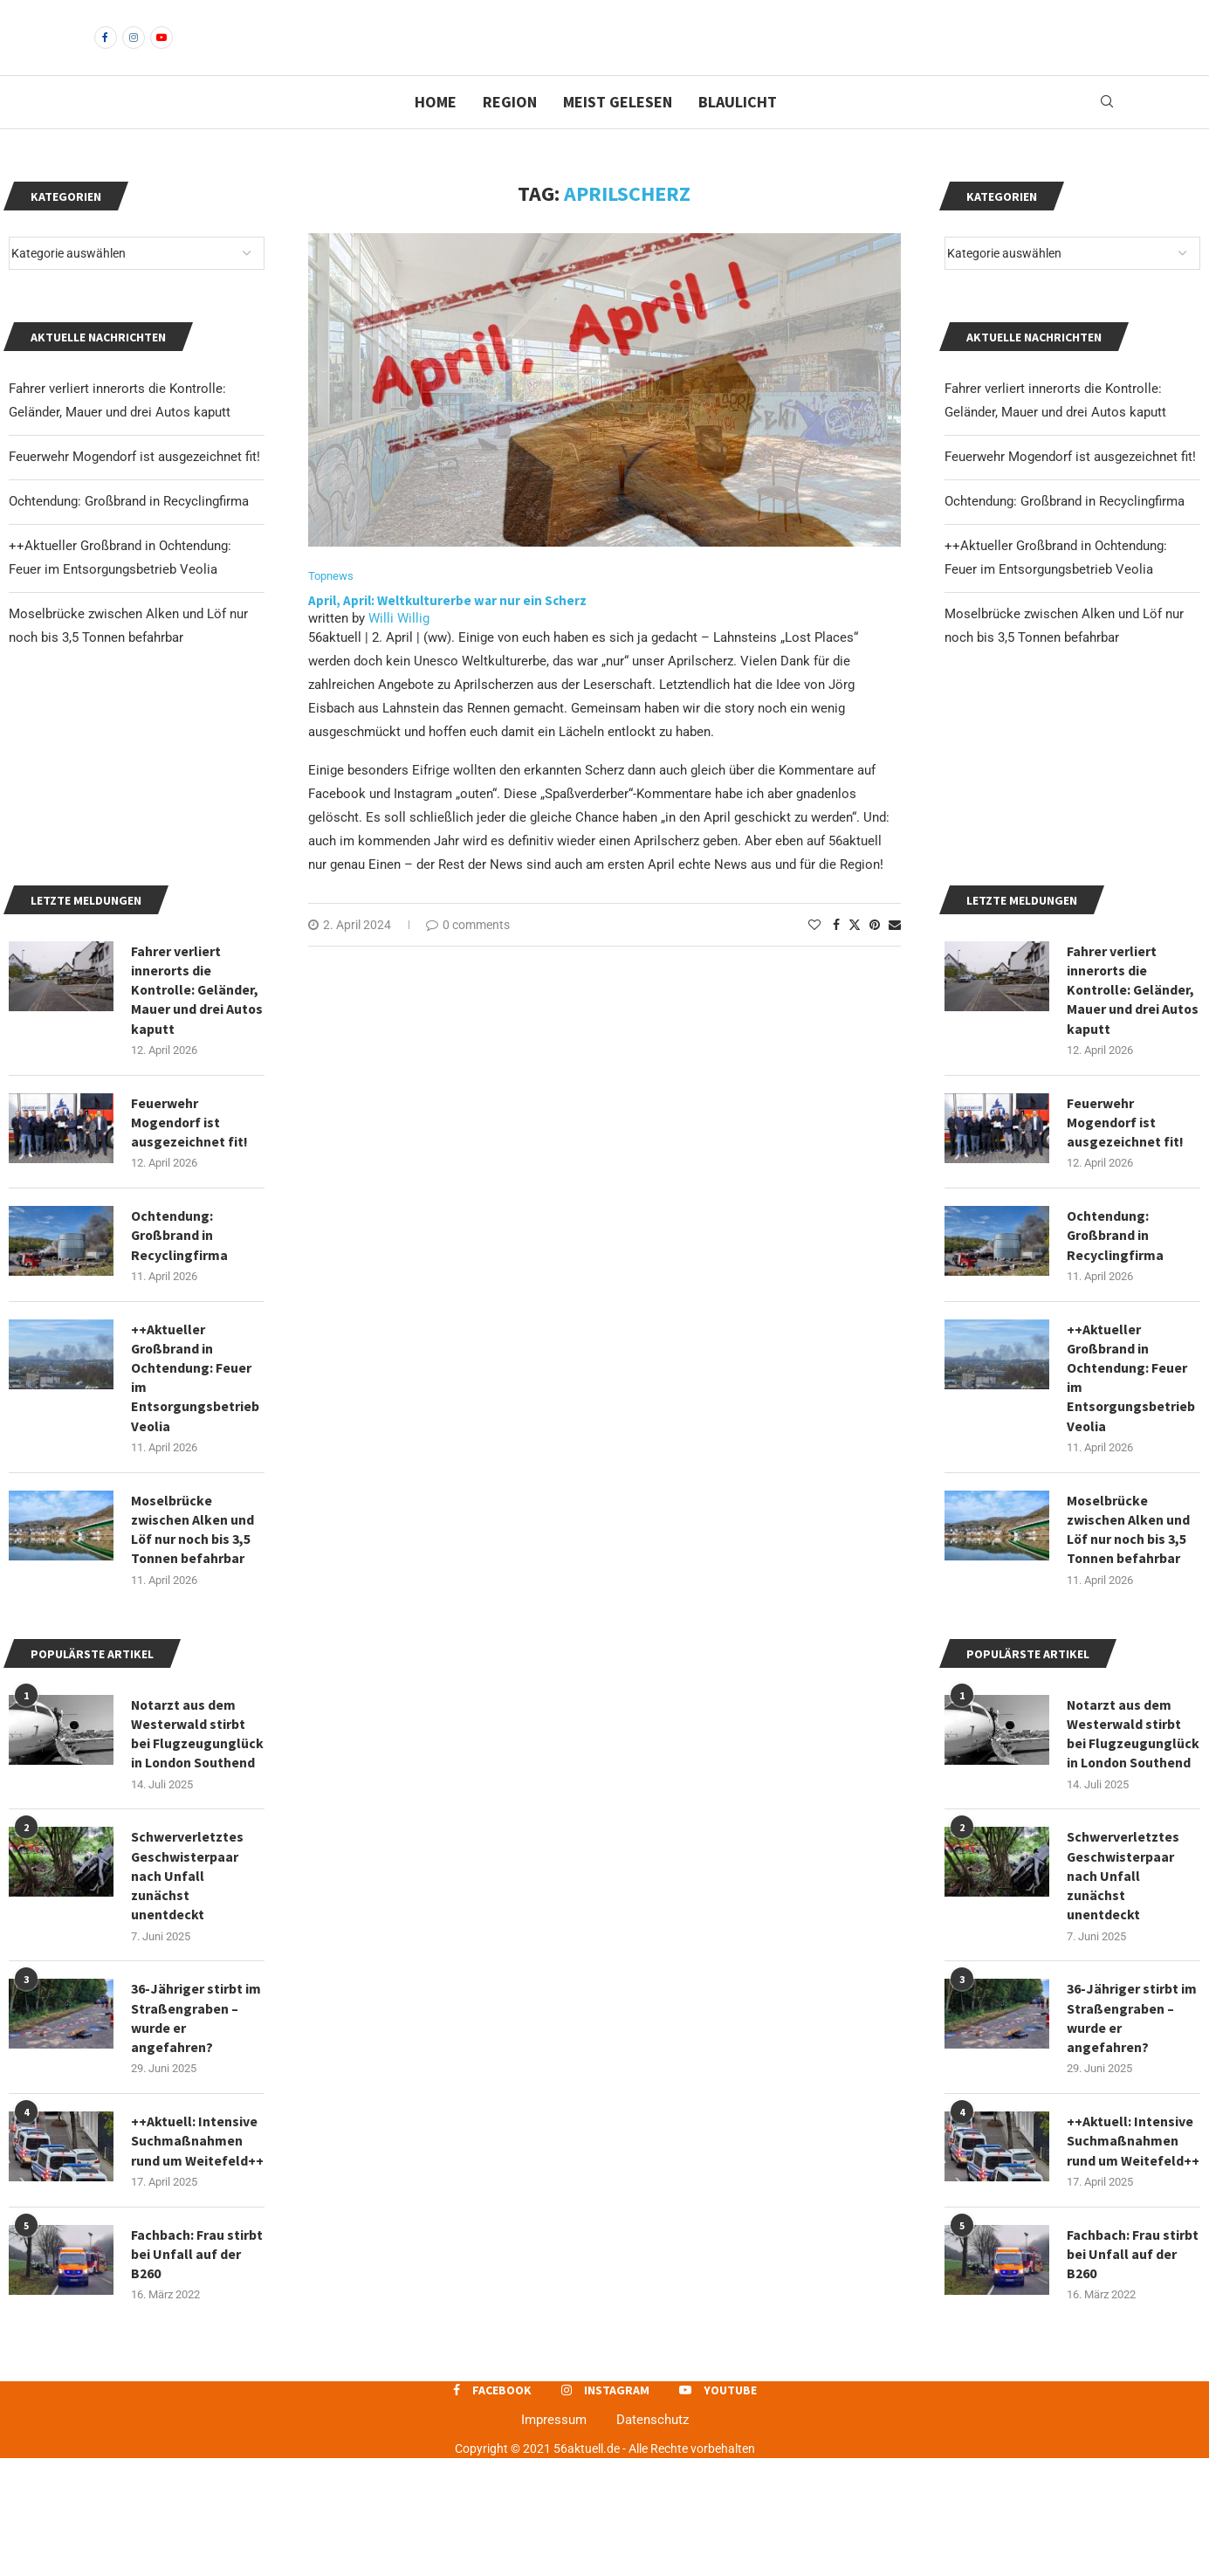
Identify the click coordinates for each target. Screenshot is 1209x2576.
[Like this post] (814, 954)
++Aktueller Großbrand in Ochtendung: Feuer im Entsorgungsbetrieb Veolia (1131, 1491)
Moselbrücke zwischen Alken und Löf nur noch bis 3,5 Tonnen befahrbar (1128, 1644)
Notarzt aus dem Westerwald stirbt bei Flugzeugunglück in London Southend (1133, 1849)
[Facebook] (105, 52)
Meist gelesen (617, 131)
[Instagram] (133, 52)
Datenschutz (652, 2537)
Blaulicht (737, 131)
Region (510, 131)
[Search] (1107, 132)
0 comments (468, 954)
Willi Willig (398, 648)
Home (436, 131)
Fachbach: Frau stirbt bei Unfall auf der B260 (1133, 2371)
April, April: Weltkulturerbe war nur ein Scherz (447, 631)
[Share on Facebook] (836, 954)
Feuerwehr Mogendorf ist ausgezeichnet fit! (1070, 486)
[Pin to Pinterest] (874, 954)
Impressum (554, 2537)
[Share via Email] (895, 954)
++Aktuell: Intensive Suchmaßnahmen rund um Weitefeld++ (1133, 2257)
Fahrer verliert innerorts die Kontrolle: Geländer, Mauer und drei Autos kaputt (1133, 1102)
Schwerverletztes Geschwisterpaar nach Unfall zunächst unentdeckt (1123, 1992)
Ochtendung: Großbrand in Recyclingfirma (1065, 531)
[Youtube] (161, 52)
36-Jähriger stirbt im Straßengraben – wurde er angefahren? (1132, 2135)
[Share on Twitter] (854, 954)
